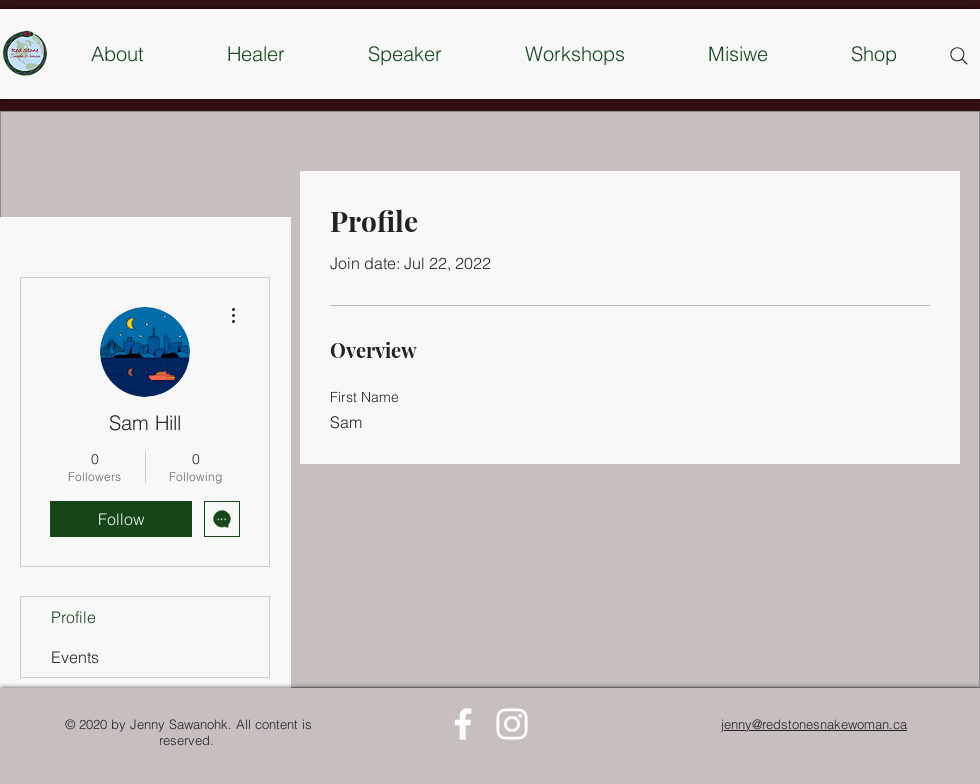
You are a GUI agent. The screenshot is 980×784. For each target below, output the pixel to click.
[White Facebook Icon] (463, 724)
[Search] (959, 56)
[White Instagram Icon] (512, 724)
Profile (73, 617)
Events (75, 657)
